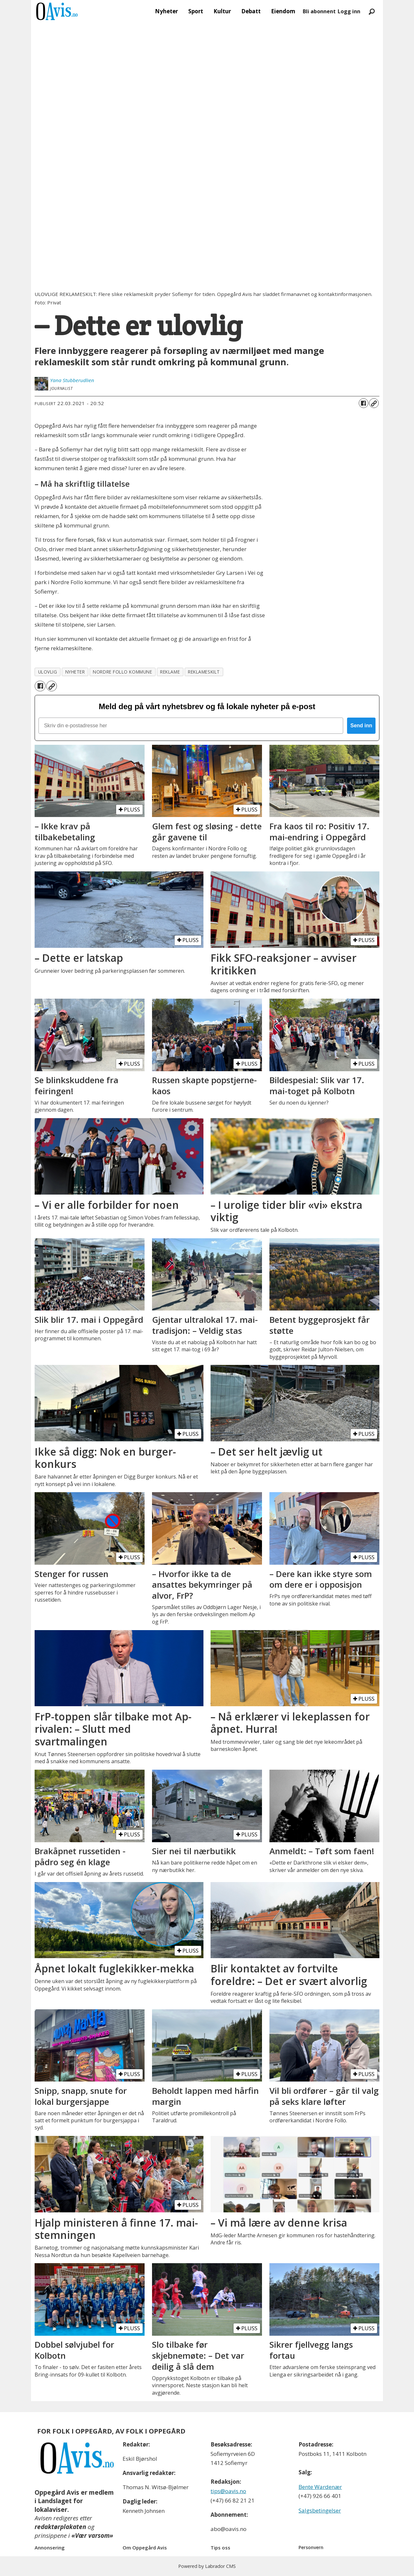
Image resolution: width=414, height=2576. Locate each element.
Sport (195, 11)
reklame (170, 672)
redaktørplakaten (60, 2527)
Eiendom (283, 11)
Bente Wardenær (320, 2487)
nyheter (75, 672)
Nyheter (166, 11)
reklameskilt (204, 672)
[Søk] (371, 11)
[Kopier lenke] (374, 403)
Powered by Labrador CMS (207, 2566)
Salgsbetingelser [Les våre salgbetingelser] (320, 2510)
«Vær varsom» (92, 2535)
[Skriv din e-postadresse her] (190, 726)
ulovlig (47, 672)
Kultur (222, 11)
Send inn (361, 725)
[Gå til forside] (57, 11)
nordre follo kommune (122, 672)
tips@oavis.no (228, 2491)
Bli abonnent (319, 11)
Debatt (251, 11)
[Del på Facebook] (363, 403)
